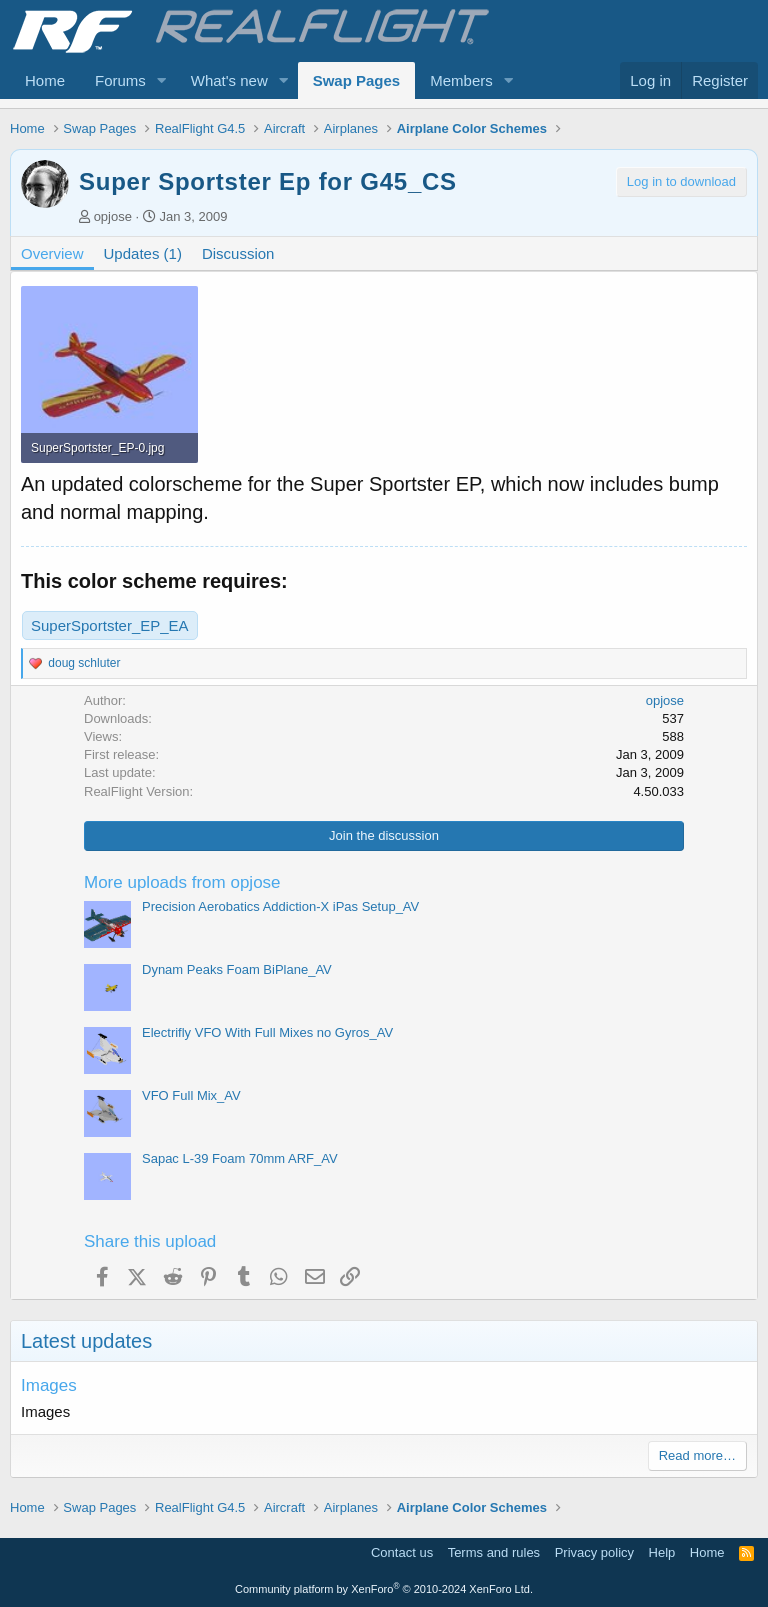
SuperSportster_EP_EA (110, 625)
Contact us (402, 1552)
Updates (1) (143, 253)
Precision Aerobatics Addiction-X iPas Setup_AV (280, 906)
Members (461, 80)
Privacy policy (594, 1552)
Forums (120, 80)
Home (45, 80)
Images (49, 1385)
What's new (229, 80)
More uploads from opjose (182, 882)
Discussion (238, 253)
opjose (113, 216)
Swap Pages (357, 80)
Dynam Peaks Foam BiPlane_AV (237, 969)
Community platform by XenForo (384, 1589)
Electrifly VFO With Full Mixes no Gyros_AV (267, 1032)
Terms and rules (494, 1552)
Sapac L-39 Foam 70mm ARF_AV (240, 1158)
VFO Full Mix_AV (191, 1095)
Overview (52, 253)
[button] (162, 80)
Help (662, 1552)
